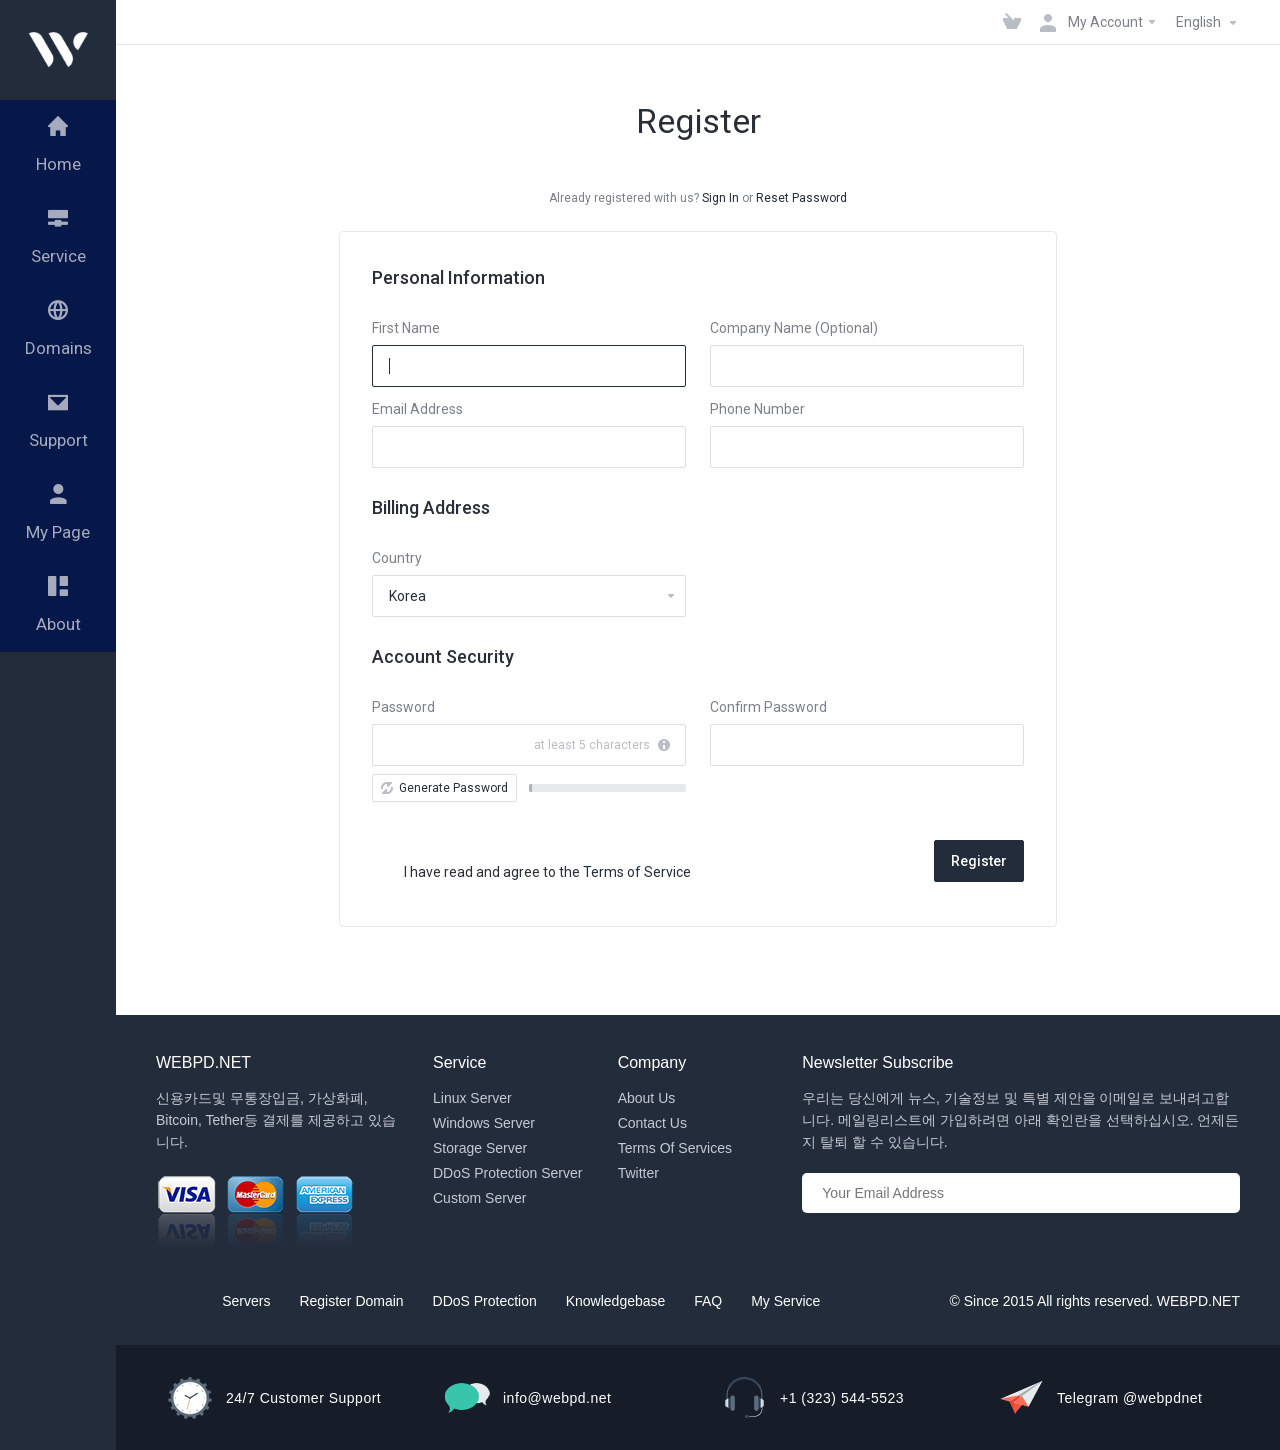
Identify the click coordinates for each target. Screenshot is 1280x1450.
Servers (246, 1301)
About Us (647, 1098)
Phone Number (757, 409)
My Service (785, 1301)
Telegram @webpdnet (1129, 1398)
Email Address (417, 409)
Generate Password (444, 788)
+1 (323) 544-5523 (842, 1398)
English (1209, 23)
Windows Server (484, 1123)
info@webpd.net (557, 1398)
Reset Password (801, 198)
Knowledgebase (616, 1301)
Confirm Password (768, 707)
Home (174, 1301)
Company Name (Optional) (794, 328)
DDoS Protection (485, 1301)
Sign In (720, 198)
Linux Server (472, 1098)
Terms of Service (637, 872)
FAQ (708, 1301)
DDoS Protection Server (507, 1173)
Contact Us (652, 1123)
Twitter (638, 1173)
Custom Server (479, 1198)
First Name (406, 328)
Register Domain (351, 1301)
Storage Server (480, 1148)
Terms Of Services (675, 1148)
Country (397, 558)
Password (403, 707)
